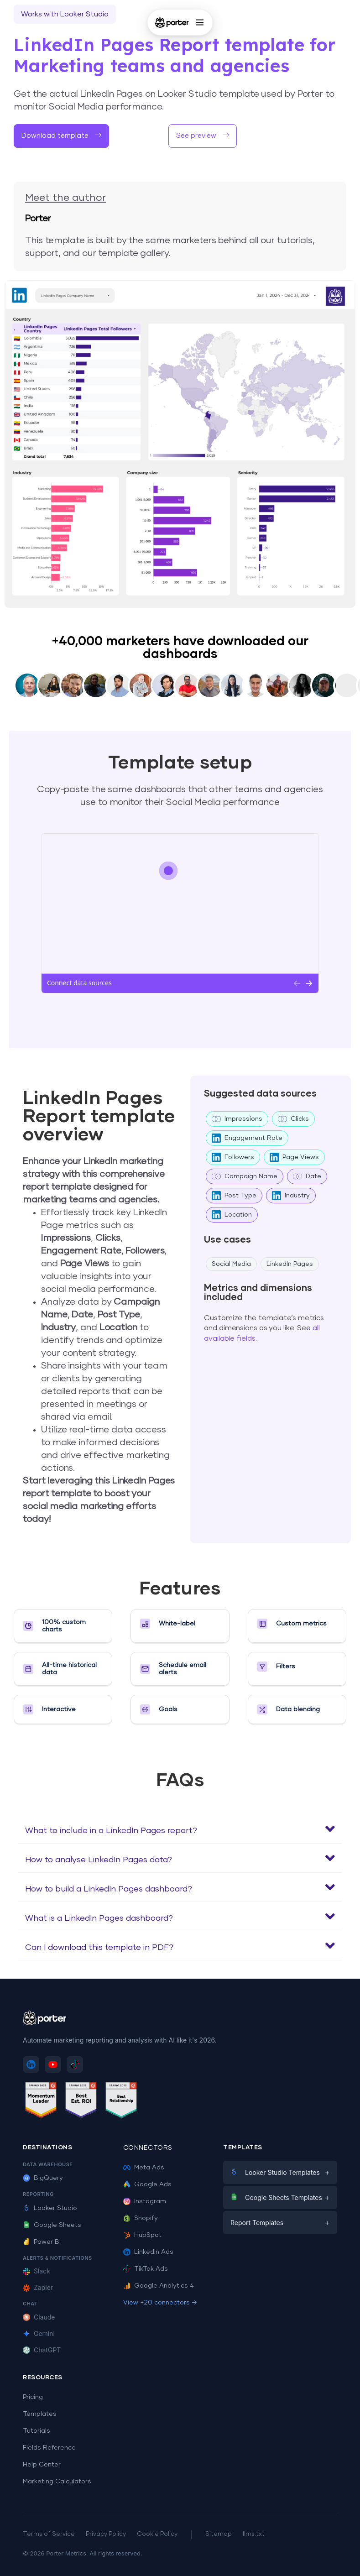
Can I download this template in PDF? (99, 1948)
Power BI (42, 2242)
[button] (180, 1829)
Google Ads (147, 2184)
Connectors (147, 2148)
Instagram (144, 2201)
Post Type (234, 1195)
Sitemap (218, 2534)
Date (307, 1176)
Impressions (237, 1118)
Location (232, 1214)
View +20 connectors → (160, 2302)
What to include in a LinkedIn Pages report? (111, 1831)
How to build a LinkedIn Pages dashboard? (108, 1889)
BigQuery (43, 2178)
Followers (233, 1157)
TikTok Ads (145, 2269)
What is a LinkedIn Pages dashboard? (99, 1918)
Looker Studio (50, 2208)
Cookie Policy (157, 2534)
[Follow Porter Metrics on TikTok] (75, 2064)
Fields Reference (49, 2448)
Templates (40, 2414)
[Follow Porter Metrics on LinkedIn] (31, 2064)
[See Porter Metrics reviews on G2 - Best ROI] (81, 2101)
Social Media (231, 1264)
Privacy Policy (106, 2534)
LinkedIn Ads (148, 2252)
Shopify (140, 2218)
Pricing (33, 2397)
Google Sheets (52, 2225)
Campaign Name (244, 1176)
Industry (291, 1195)
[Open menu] (200, 22)
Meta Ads (143, 2167)
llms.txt (254, 2534)
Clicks (293, 1118)
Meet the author (65, 198)
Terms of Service (49, 2534)
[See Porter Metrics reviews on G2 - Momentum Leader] (41, 2101)
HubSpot (142, 2235)
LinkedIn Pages (289, 1264)
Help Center (42, 2464)
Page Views (294, 1157)
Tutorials (36, 2431)
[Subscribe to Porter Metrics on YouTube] (53, 2064)
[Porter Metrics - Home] (172, 22)
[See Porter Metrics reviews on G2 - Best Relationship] (121, 2101)
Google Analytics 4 (158, 2286)
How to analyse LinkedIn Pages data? (98, 1860)
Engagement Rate (247, 1138)
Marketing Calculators (57, 2481)
